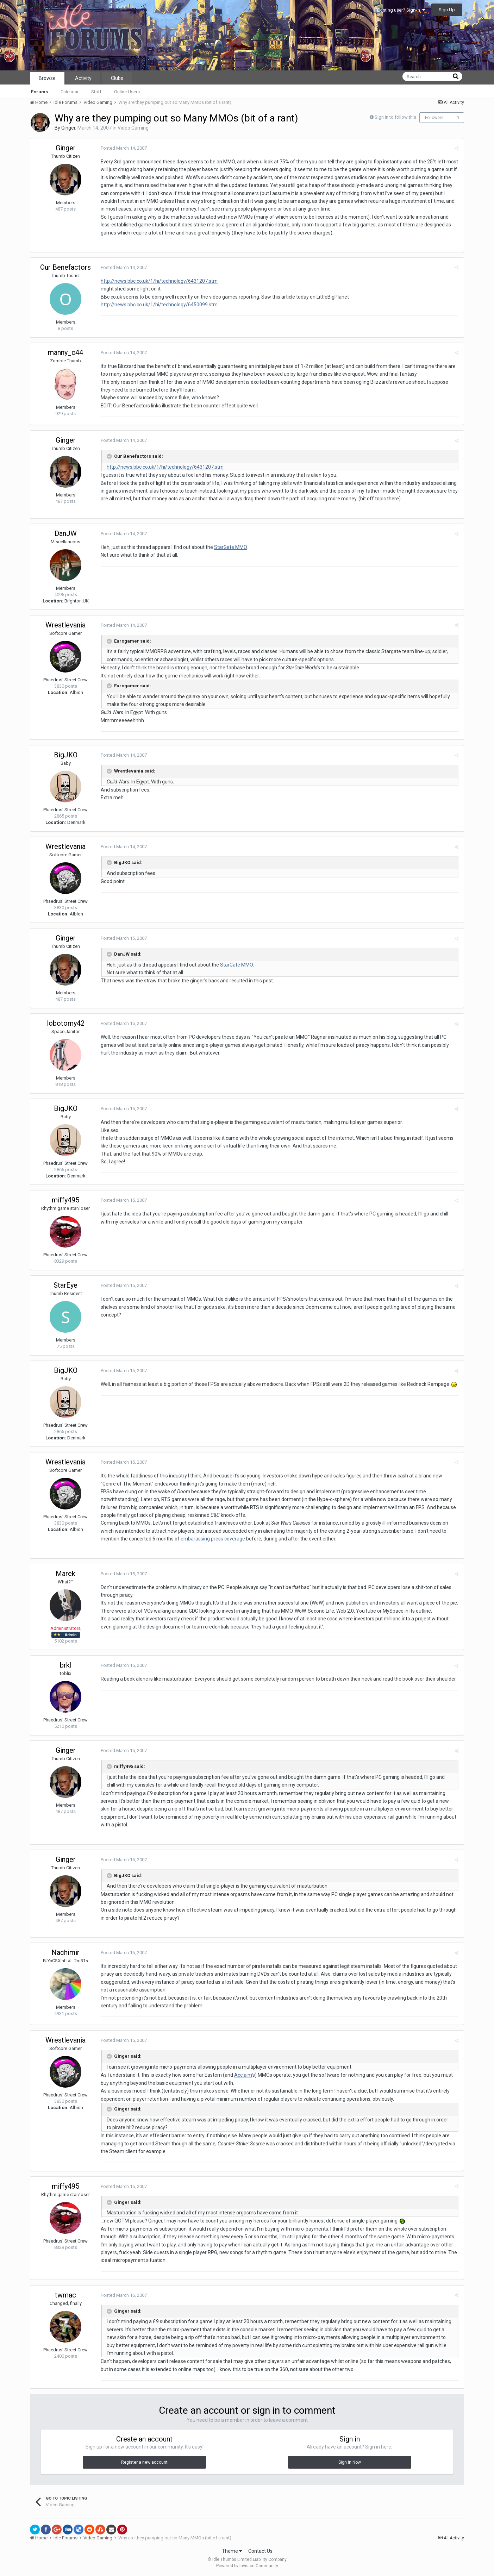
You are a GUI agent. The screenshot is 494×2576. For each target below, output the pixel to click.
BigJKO (65, 755)
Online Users (127, 91)
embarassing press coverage (213, 1539)
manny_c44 (65, 352)
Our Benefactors (65, 267)
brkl (65, 1665)
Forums (39, 91)
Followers (434, 117)
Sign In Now (349, 2462)
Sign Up (447, 9)
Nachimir (65, 1952)
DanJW (66, 533)
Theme (232, 2551)
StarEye (65, 1285)
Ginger (68, 128)
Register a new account (144, 2462)
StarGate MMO (230, 547)
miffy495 (65, 1200)
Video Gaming (133, 128)
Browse (47, 78)
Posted (124, 148)
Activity (83, 78)
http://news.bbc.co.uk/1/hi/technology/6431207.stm (159, 281)
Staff (96, 91)
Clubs (117, 78)
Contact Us (260, 2551)
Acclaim (243, 2075)
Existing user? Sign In (401, 10)
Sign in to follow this (395, 117)
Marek (65, 1573)
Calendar (70, 91)
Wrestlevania (65, 625)
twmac (65, 2295)
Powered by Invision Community (247, 2565)
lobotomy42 (66, 1023)
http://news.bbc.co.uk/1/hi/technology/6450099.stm (159, 304)
